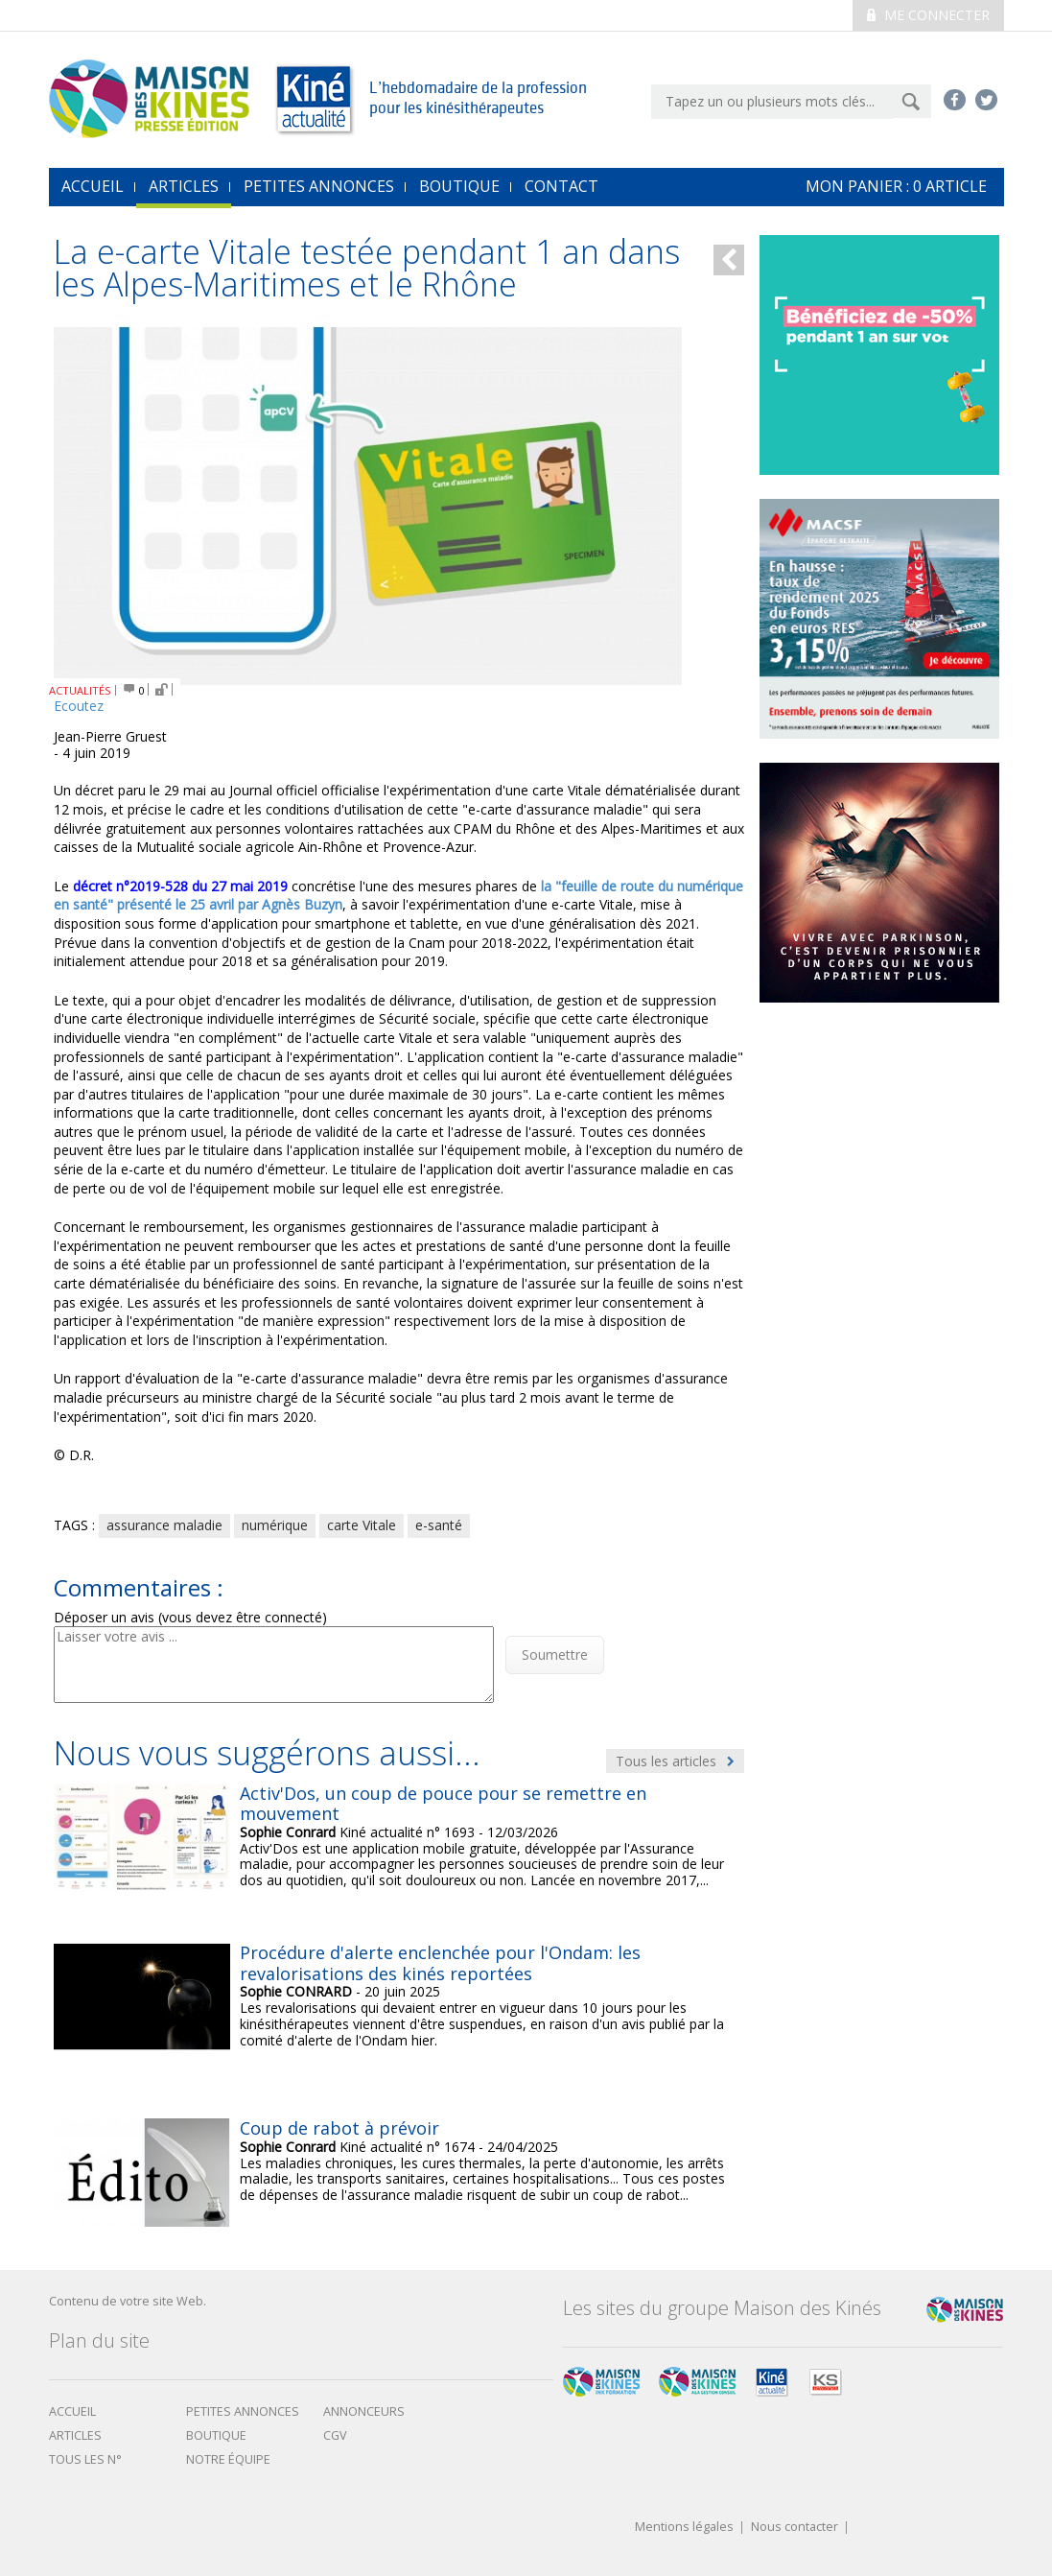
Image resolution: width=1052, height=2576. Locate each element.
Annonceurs (364, 2411)
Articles (184, 186)
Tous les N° (85, 2459)
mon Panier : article (896, 186)
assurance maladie (164, 1525)
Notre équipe (228, 2459)
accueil (92, 186)
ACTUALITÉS (80, 690)
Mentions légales (684, 2527)
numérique (275, 1525)
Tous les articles (675, 1761)
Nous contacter (794, 2527)
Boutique (459, 186)
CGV (335, 2435)
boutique (216, 2435)
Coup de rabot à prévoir (339, 2127)
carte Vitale (361, 1525)
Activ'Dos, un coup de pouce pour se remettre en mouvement (443, 1804)
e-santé (438, 1525)
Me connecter (928, 15)
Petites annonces (319, 186)
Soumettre (555, 1654)
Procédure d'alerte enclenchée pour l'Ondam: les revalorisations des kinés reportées (440, 1963)
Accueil (72, 2411)
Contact (561, 186)
